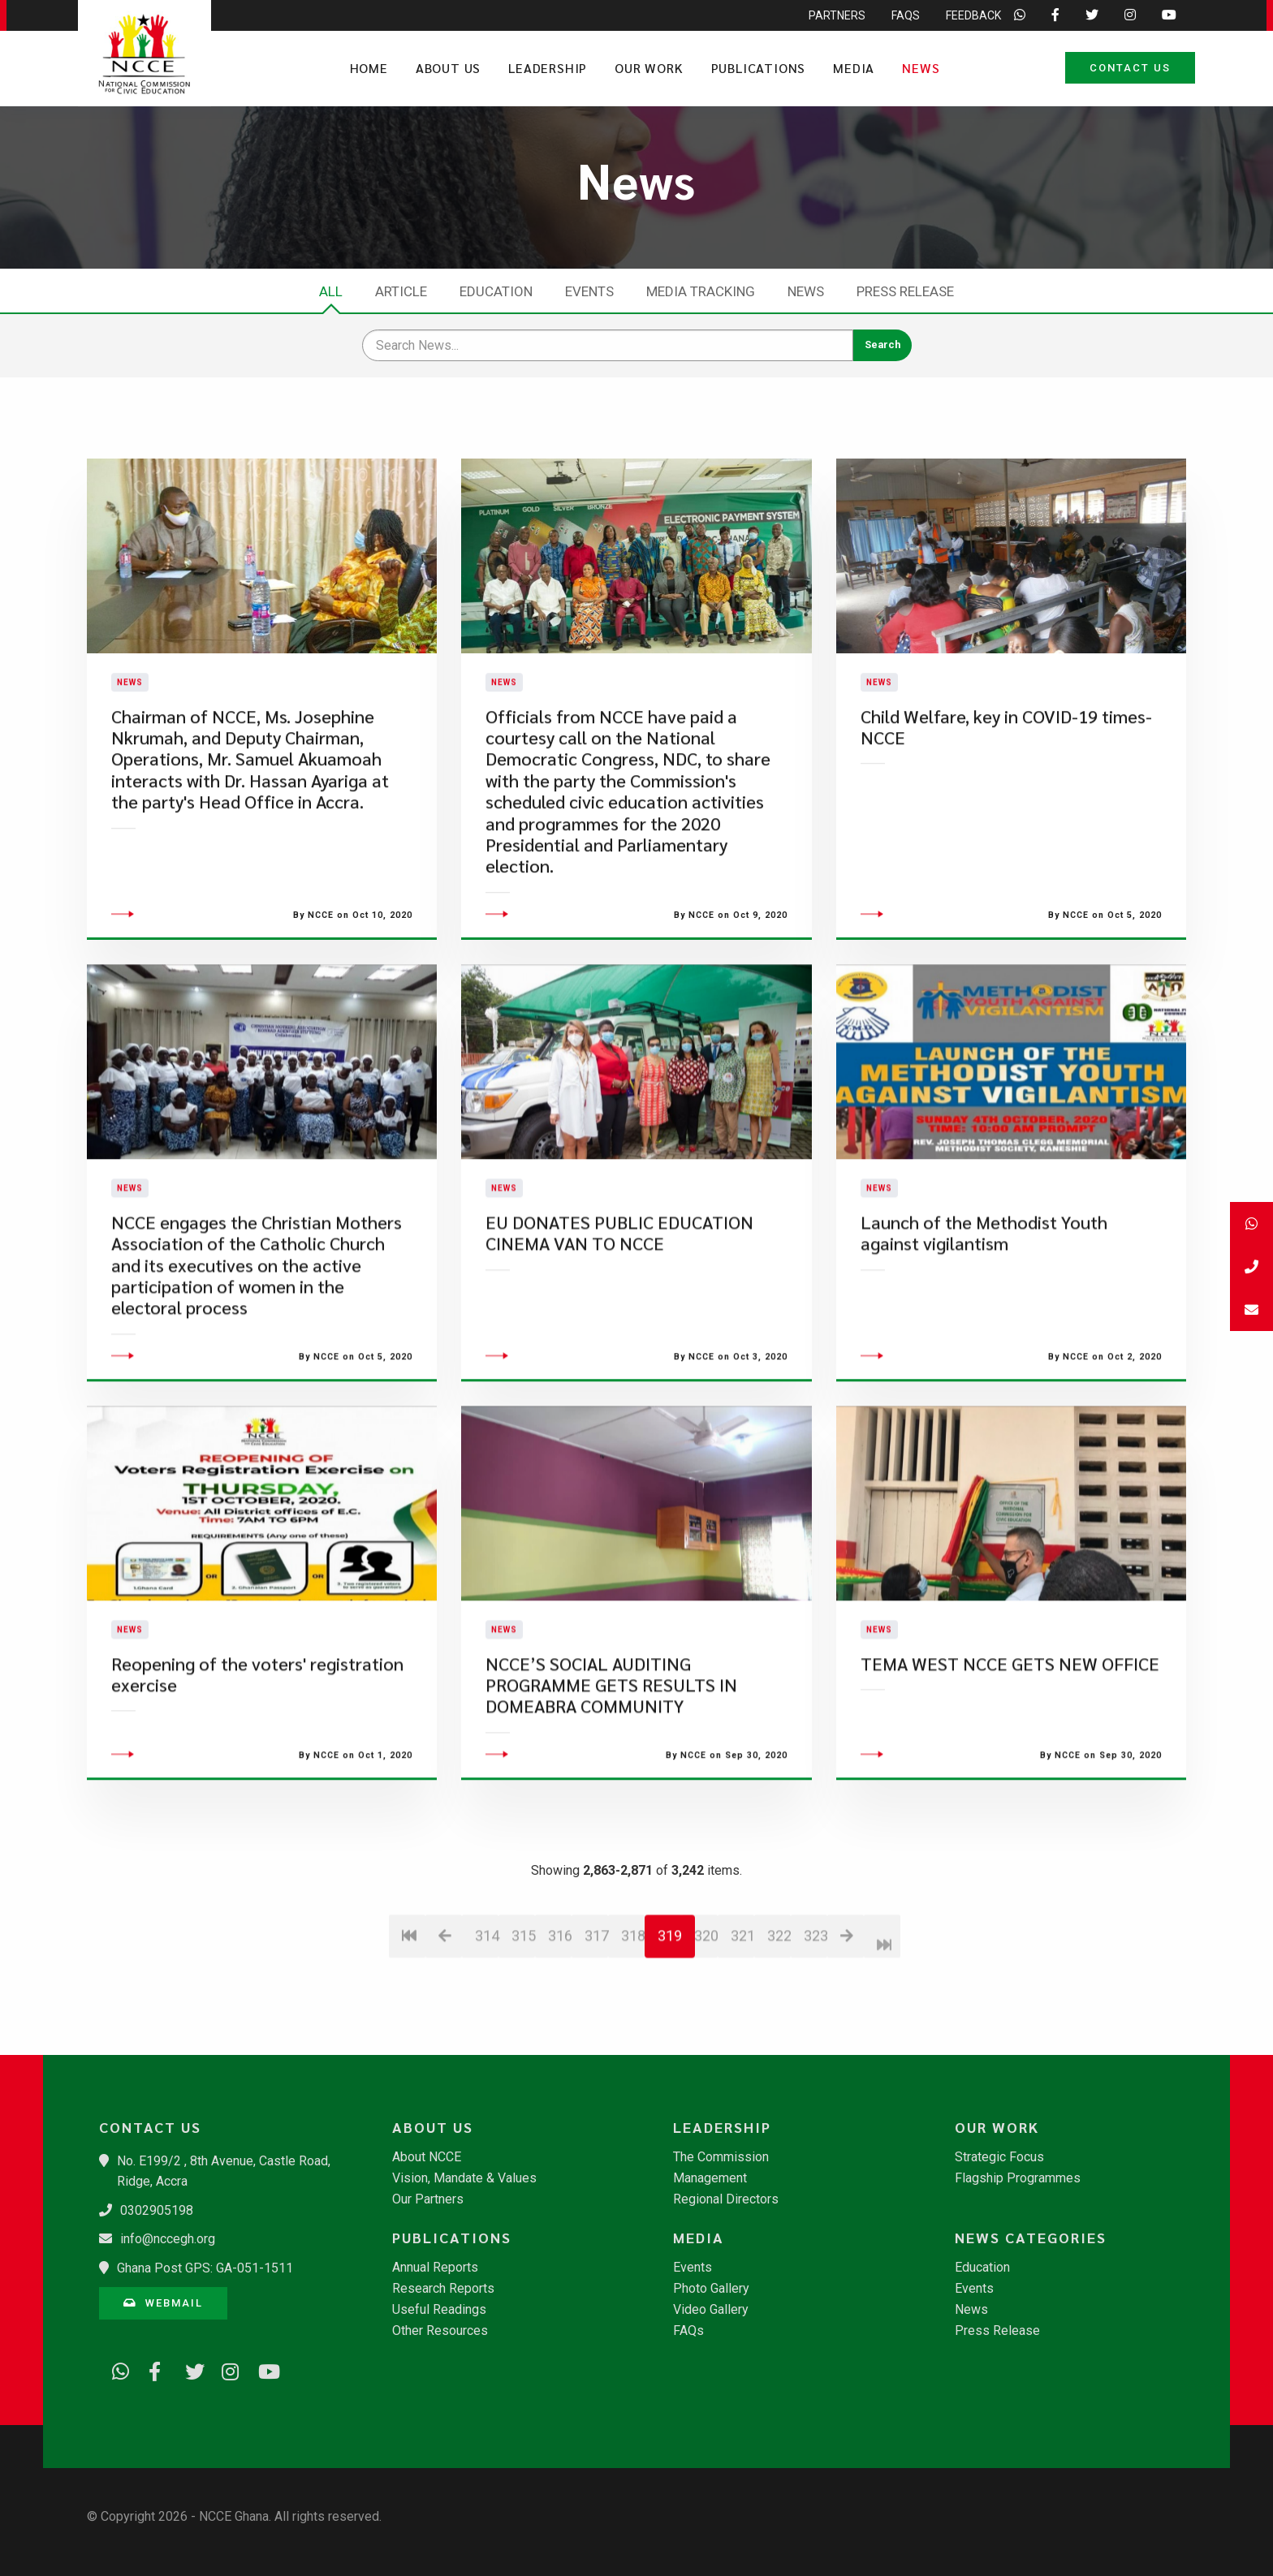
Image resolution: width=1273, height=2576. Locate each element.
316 (560, 2031)
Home (369, 67)
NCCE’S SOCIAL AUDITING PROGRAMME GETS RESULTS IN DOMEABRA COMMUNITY (611, 1781)
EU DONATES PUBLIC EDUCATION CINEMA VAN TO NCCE (619, 1328)
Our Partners (428, 2199)
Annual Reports (435, 2267)
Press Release (905, 291)
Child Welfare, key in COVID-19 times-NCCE (1006, 774)
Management (710, 2178)
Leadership (547, 67)
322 (779, 2031)
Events (589, 291)
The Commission (721, 2157)
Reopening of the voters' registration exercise (257, 1770)
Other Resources (440, 2330)
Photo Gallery (711, 2288)
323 (815, 2031)
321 (742, 2031)
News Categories (1031, 2237)
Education (496, 291)
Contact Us (1130, 68)
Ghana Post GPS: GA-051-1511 (205, 2268)
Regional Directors (726, 2199)
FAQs (688, 2330)
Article (401, 291)
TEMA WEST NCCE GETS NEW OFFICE (1010, 1760)
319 (670, 2031)
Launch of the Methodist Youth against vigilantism (984, 1328)
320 (706, 2031)
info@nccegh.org (167, 2238)
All (331, 291)
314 (486, 2031)
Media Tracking (700, 291)
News (920, 67)
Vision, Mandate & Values (464, 2178)
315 (523, 2031)
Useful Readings (439, 2309)
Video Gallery (711, 2309)
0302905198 (156, 2210)
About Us (448, 67)
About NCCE (426, 2157)
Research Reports (443, 2288)
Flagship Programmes (1018, 2178)
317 (596, 2031)
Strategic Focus (999, 2157)
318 (633, 2031)
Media (853, 67)
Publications (758, 67)
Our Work (649, 67)
